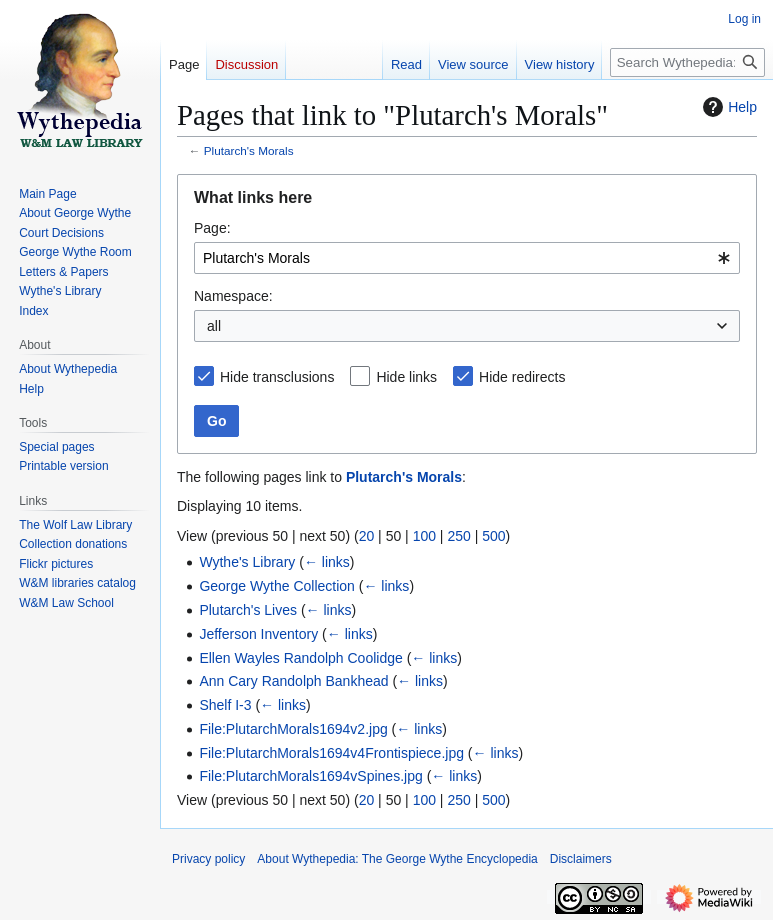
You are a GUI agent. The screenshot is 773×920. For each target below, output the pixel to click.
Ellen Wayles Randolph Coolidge (300, 658)
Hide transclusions (277, 377)
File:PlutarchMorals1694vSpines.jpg (310, 776)
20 (367, 536)
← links (327, 562)
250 (458, 536)
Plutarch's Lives (248, 610)
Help (727, 107)
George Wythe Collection (277, 586)
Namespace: (233, 296)
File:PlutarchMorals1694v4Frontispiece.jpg (331, 753)
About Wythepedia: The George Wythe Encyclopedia (397, 859)
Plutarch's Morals (249, 150)
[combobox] (467, 258)
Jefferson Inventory (258, 634)
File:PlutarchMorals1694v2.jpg (293, 729)
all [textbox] (214, 326)
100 (424, 536)
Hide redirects (522, 377)
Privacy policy (208, 859)
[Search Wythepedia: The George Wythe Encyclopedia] (687, 62)
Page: (212, 228)
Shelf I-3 (225, 705)
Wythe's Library (247, 562)
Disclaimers (581, 859)
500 (493, 536)
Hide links (406, 377)
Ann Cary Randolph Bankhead (293, 681)
